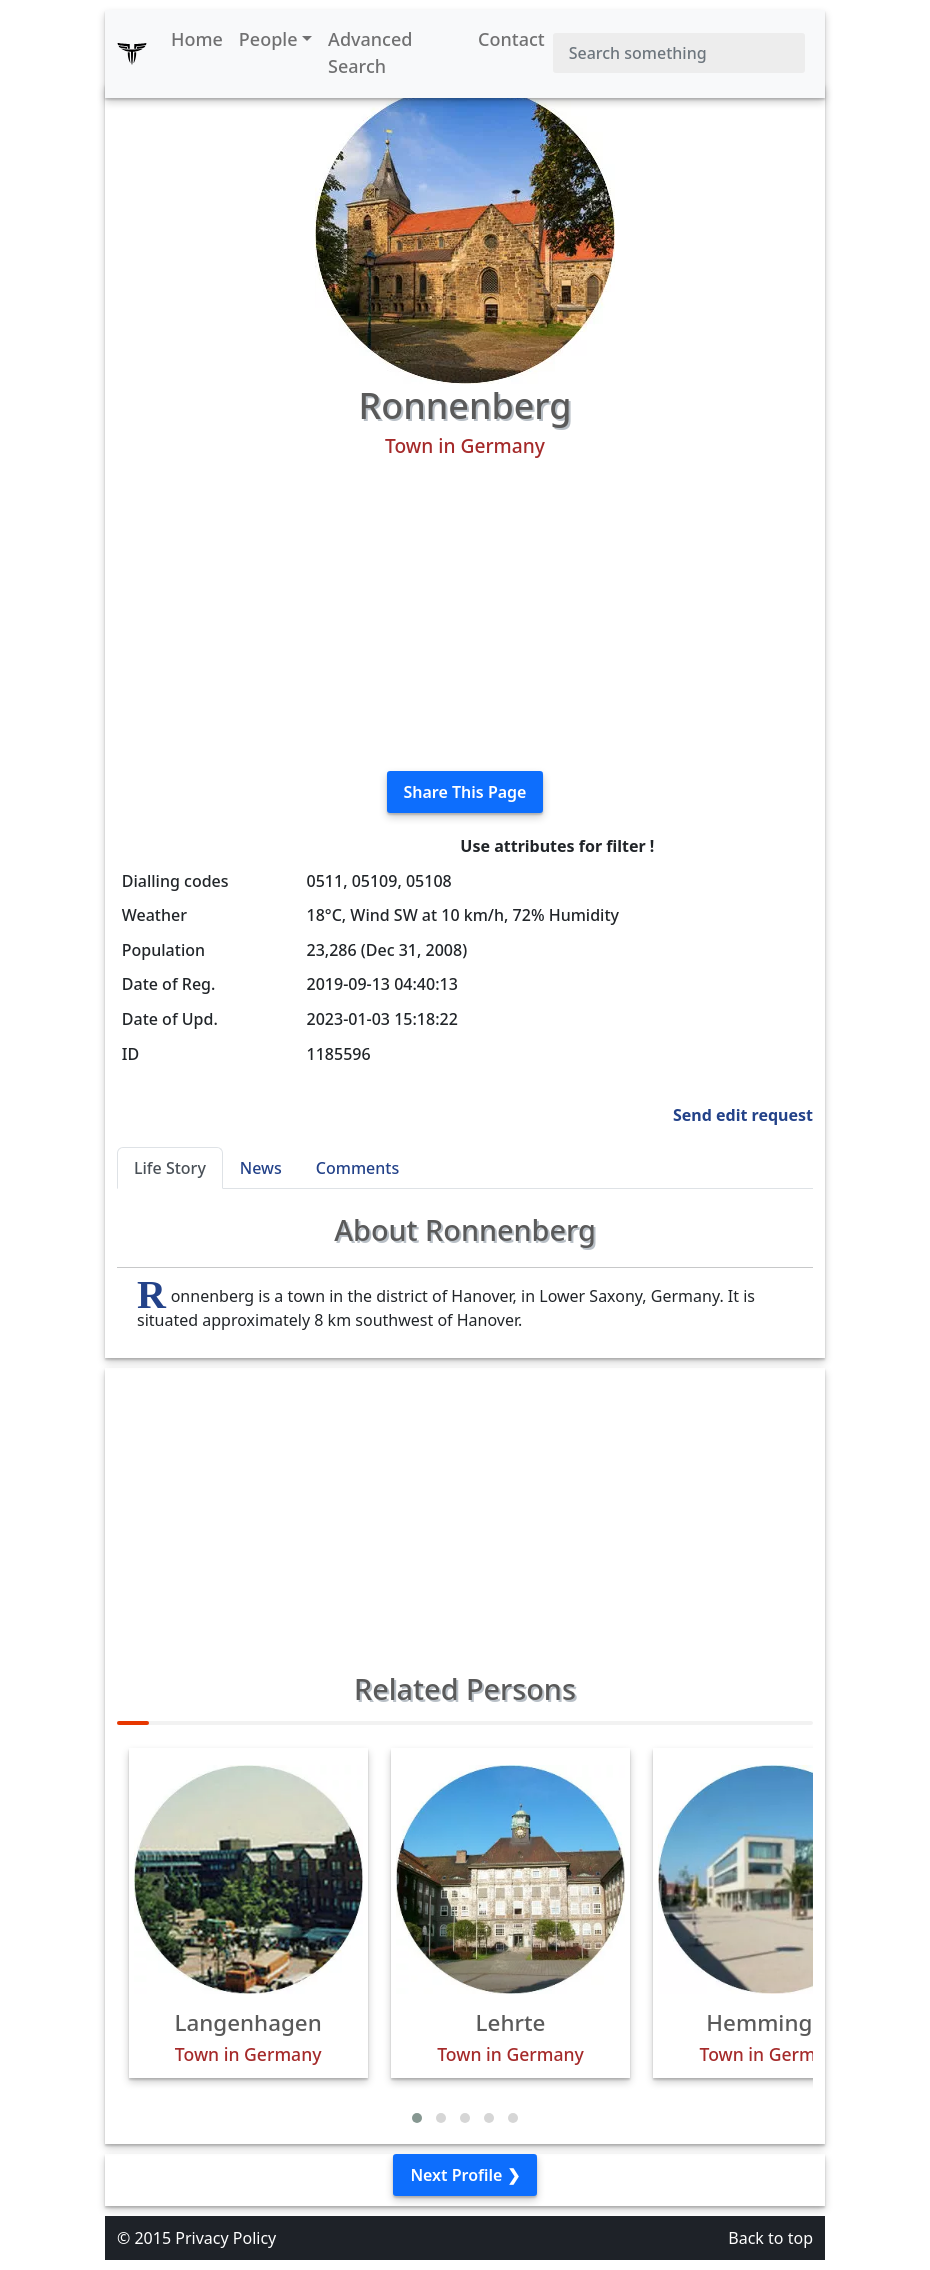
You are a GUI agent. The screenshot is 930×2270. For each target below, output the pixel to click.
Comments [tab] (357, 1168)
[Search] (679, 53)
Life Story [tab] (170, 1168)
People (268, 39)
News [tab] (261, 1168)
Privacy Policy (225, 2238)
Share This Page (465, 792)
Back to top (770, 2238)
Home (197, 39)
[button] (417, 2118)
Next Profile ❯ (464, 2175)
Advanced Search (370, 52)
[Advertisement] (465, 615)
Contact (511, 39)
